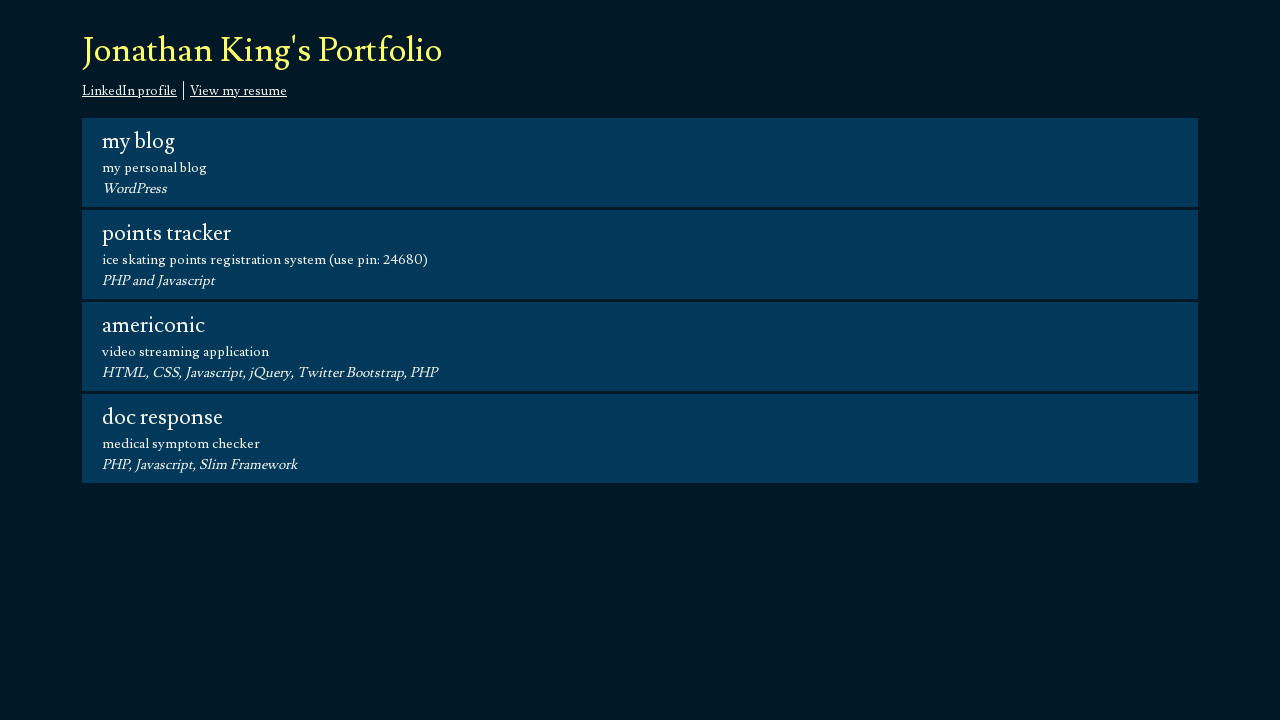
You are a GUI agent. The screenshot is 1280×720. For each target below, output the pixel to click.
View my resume (238, 91)
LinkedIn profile (129, 91)
